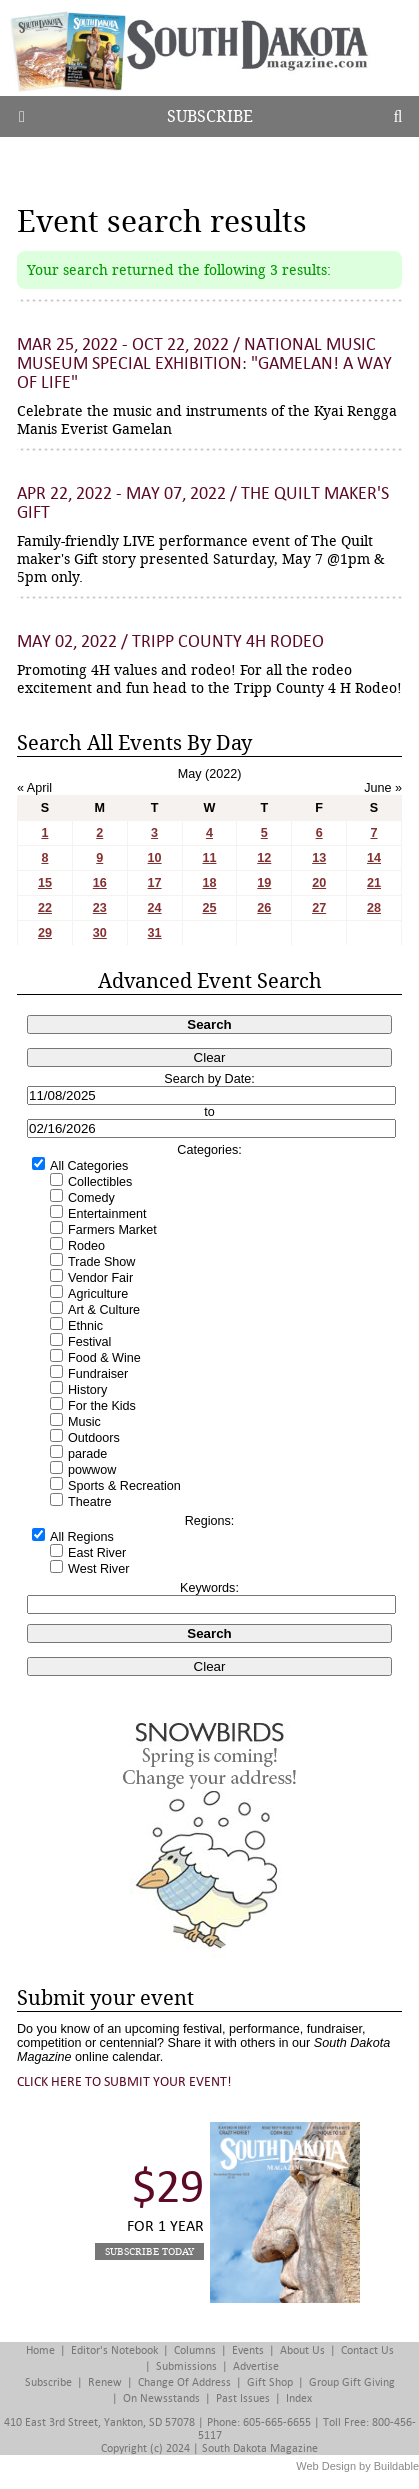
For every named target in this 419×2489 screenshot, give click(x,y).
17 (155, 883)
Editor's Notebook (114, 2350)
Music (84, 1422)
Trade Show (101, 1262)
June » (383, 788)
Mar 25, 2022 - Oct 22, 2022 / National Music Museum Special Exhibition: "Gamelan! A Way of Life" (204, 363)
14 (374, 858)
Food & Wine (104, 1358)
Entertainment (107, 1214)
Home (40, 2350)
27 (319, 908)
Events (248, 2350)
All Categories (89, 1166)
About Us (302, 2350)
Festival (89, 1342)
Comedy (91, 1198)
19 (264, 883)
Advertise (256, 2366)
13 (319, 858)
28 (374, 908)
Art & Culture (104, 1310)
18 (209, 883)
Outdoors (94, 1438)
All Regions (82, 1537)
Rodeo (86, 1246)
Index (299, 2398)
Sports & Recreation (124, 1486)
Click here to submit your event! (124, 2081)
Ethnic (85, 1326)
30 (100, 933)
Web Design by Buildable (357, 2466)
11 (209, 858)
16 (100, 883)
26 (264, 908)
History (87, 1390)
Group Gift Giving (352, 2382)
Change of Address (184, 2382)
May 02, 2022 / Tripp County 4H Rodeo (170, 641)
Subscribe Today (149, 2251)
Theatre (89, 1502)
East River (97, 1553)
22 (45, 908)
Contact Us (367, 2350)
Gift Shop (270, 2382)
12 (264, 858)
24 (155, 908)
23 (100, 908)
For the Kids (102, 1406)
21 (374, 883)
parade (87, 1454)
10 (155, 858)
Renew (105, 2382)
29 (45, 933)
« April (34, 788)
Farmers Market (112, 1230)
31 (155, 933)
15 (45, 883)
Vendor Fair (100, 1278)
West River (98, 1569)
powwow (92, 1470)
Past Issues (243, 2398)
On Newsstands (161, 2398)
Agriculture (98, 1294)
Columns (195, 2350)
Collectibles (100, 1182)
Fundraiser (98, 1374)
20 (319, 883)
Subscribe (210, 116)
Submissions (186, 2366)
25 (209, 908)
